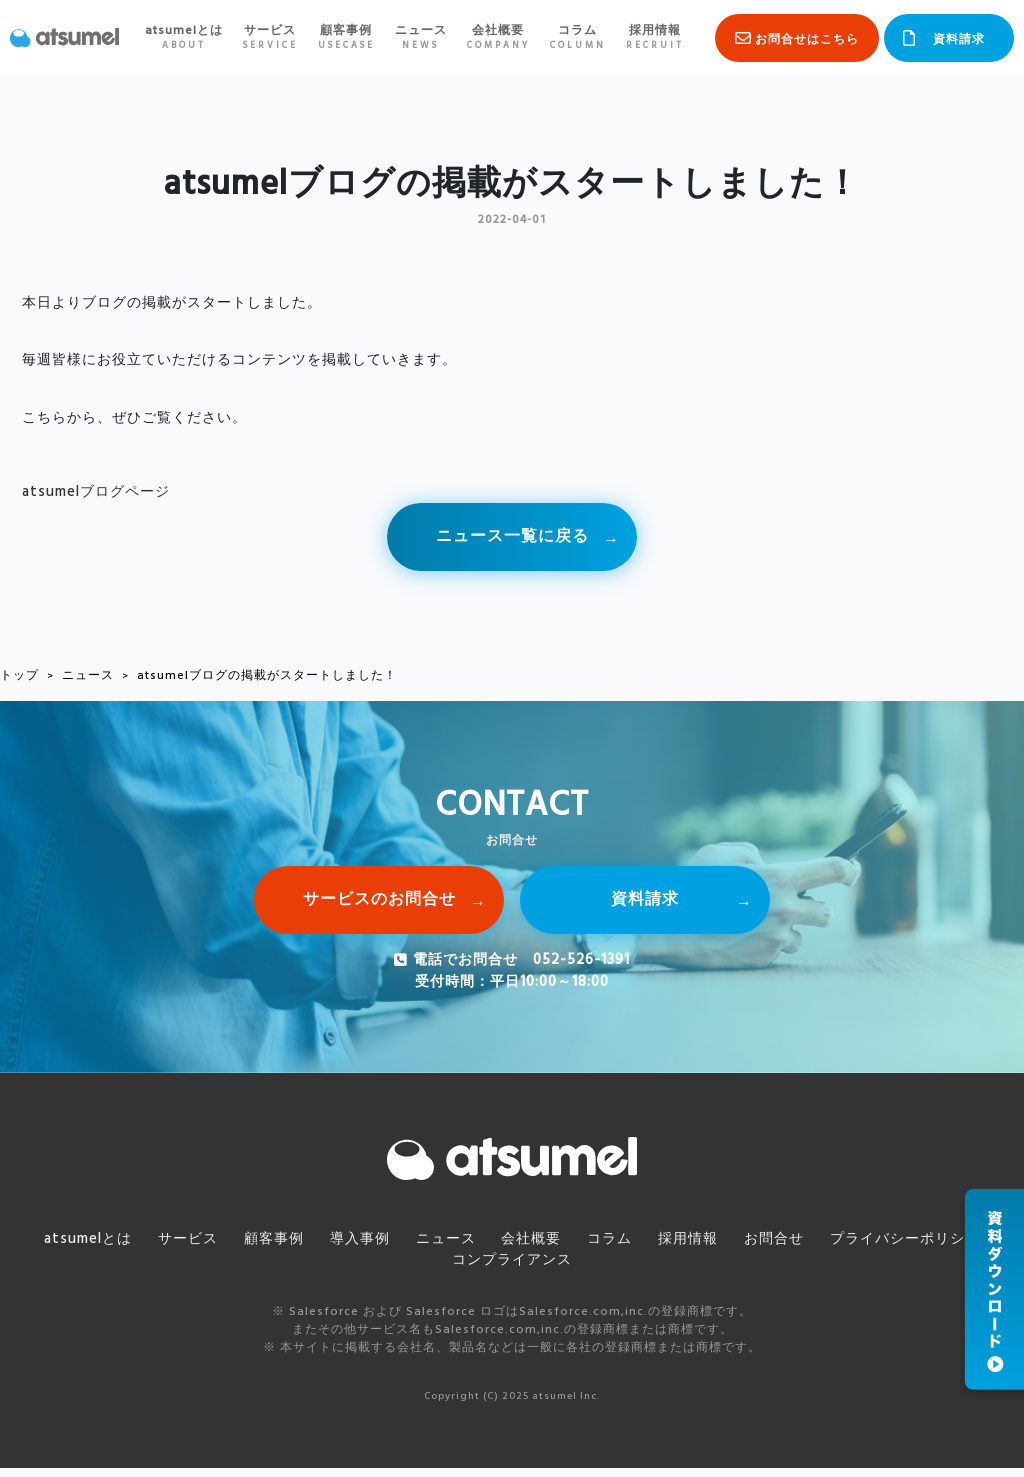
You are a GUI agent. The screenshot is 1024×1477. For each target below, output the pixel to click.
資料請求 (959, 40)
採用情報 (653, 38)
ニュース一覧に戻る (512, 539)
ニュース (419, 38)
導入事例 (365, 1247)
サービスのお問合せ (379, 906)
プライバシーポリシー (889, 1247)
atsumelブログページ (96, 492)
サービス (268, 38)
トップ (19, 680)
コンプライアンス (512, 1268)
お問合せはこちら (807, 40)
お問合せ (762, 1247)
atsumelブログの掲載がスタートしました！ (267, 680)
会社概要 (496, 38)
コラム (576, 38)
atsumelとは (182, 38)
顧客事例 (344, 38)
